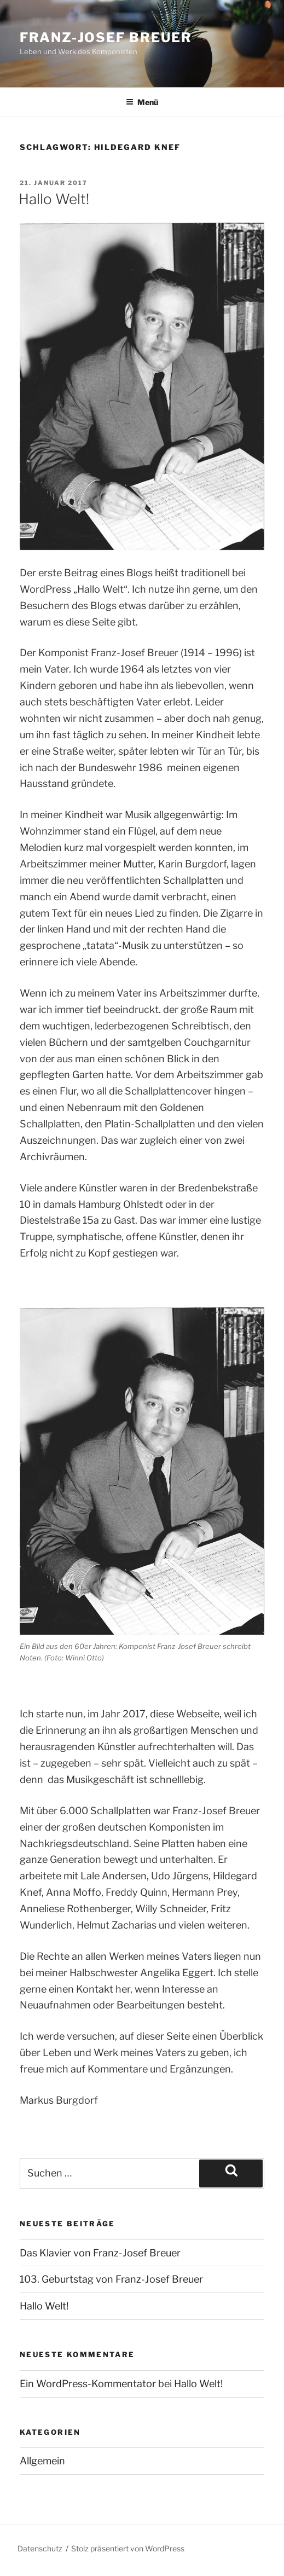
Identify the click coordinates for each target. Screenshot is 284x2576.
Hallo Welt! (54, 198)
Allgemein (42, 2461)
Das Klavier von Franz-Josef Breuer (100, 2253)
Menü (142, 102)
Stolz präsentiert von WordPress (127, 2548)
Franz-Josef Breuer (106, 37)
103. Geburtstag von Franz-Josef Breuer (111, 2279)
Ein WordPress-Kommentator (88, 2383)
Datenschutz (40, 2548)
